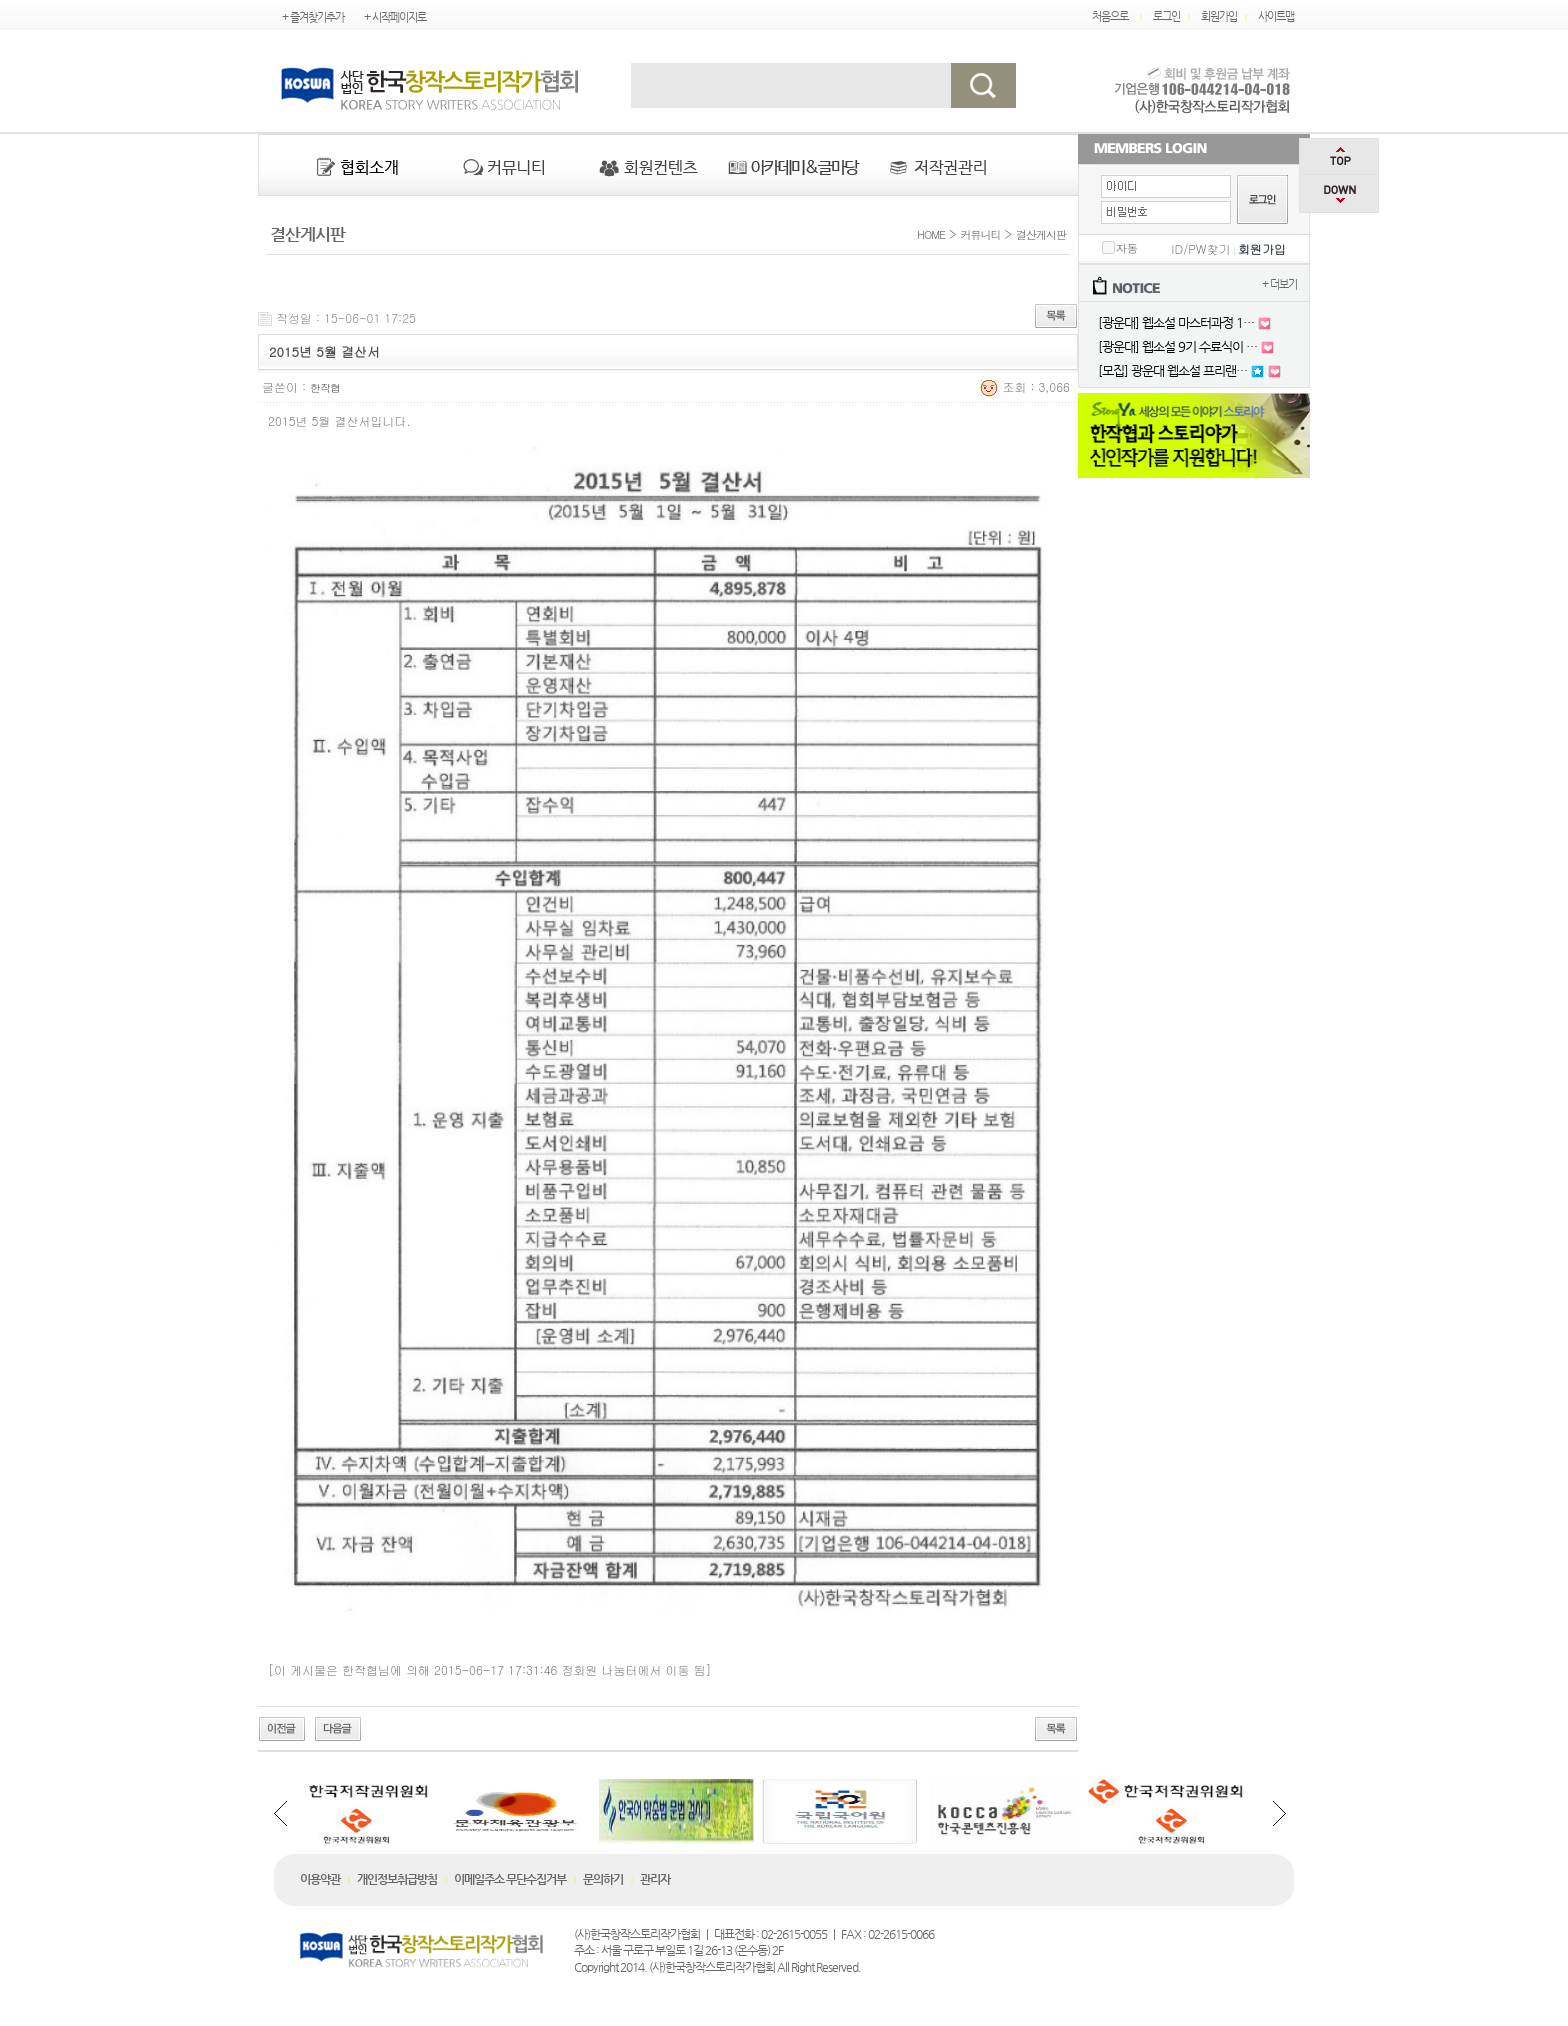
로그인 (1166, 16)
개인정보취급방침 (397, 1879)
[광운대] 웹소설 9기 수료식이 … (1177, 346)
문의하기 (603, 1879)
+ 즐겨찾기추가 (313, 17)
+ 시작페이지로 (395, 17)
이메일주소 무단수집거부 (510, 1879)
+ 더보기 (1279, 284)
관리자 (655, 1879)
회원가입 (1219, 16)
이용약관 (320, 1879)
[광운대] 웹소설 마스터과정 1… (1176, 322)
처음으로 (1110, 16)
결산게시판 (1041, 234)
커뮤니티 (981, 234)
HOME (928, 234)
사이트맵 (1276, 16)
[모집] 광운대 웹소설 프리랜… (1172, 370)
